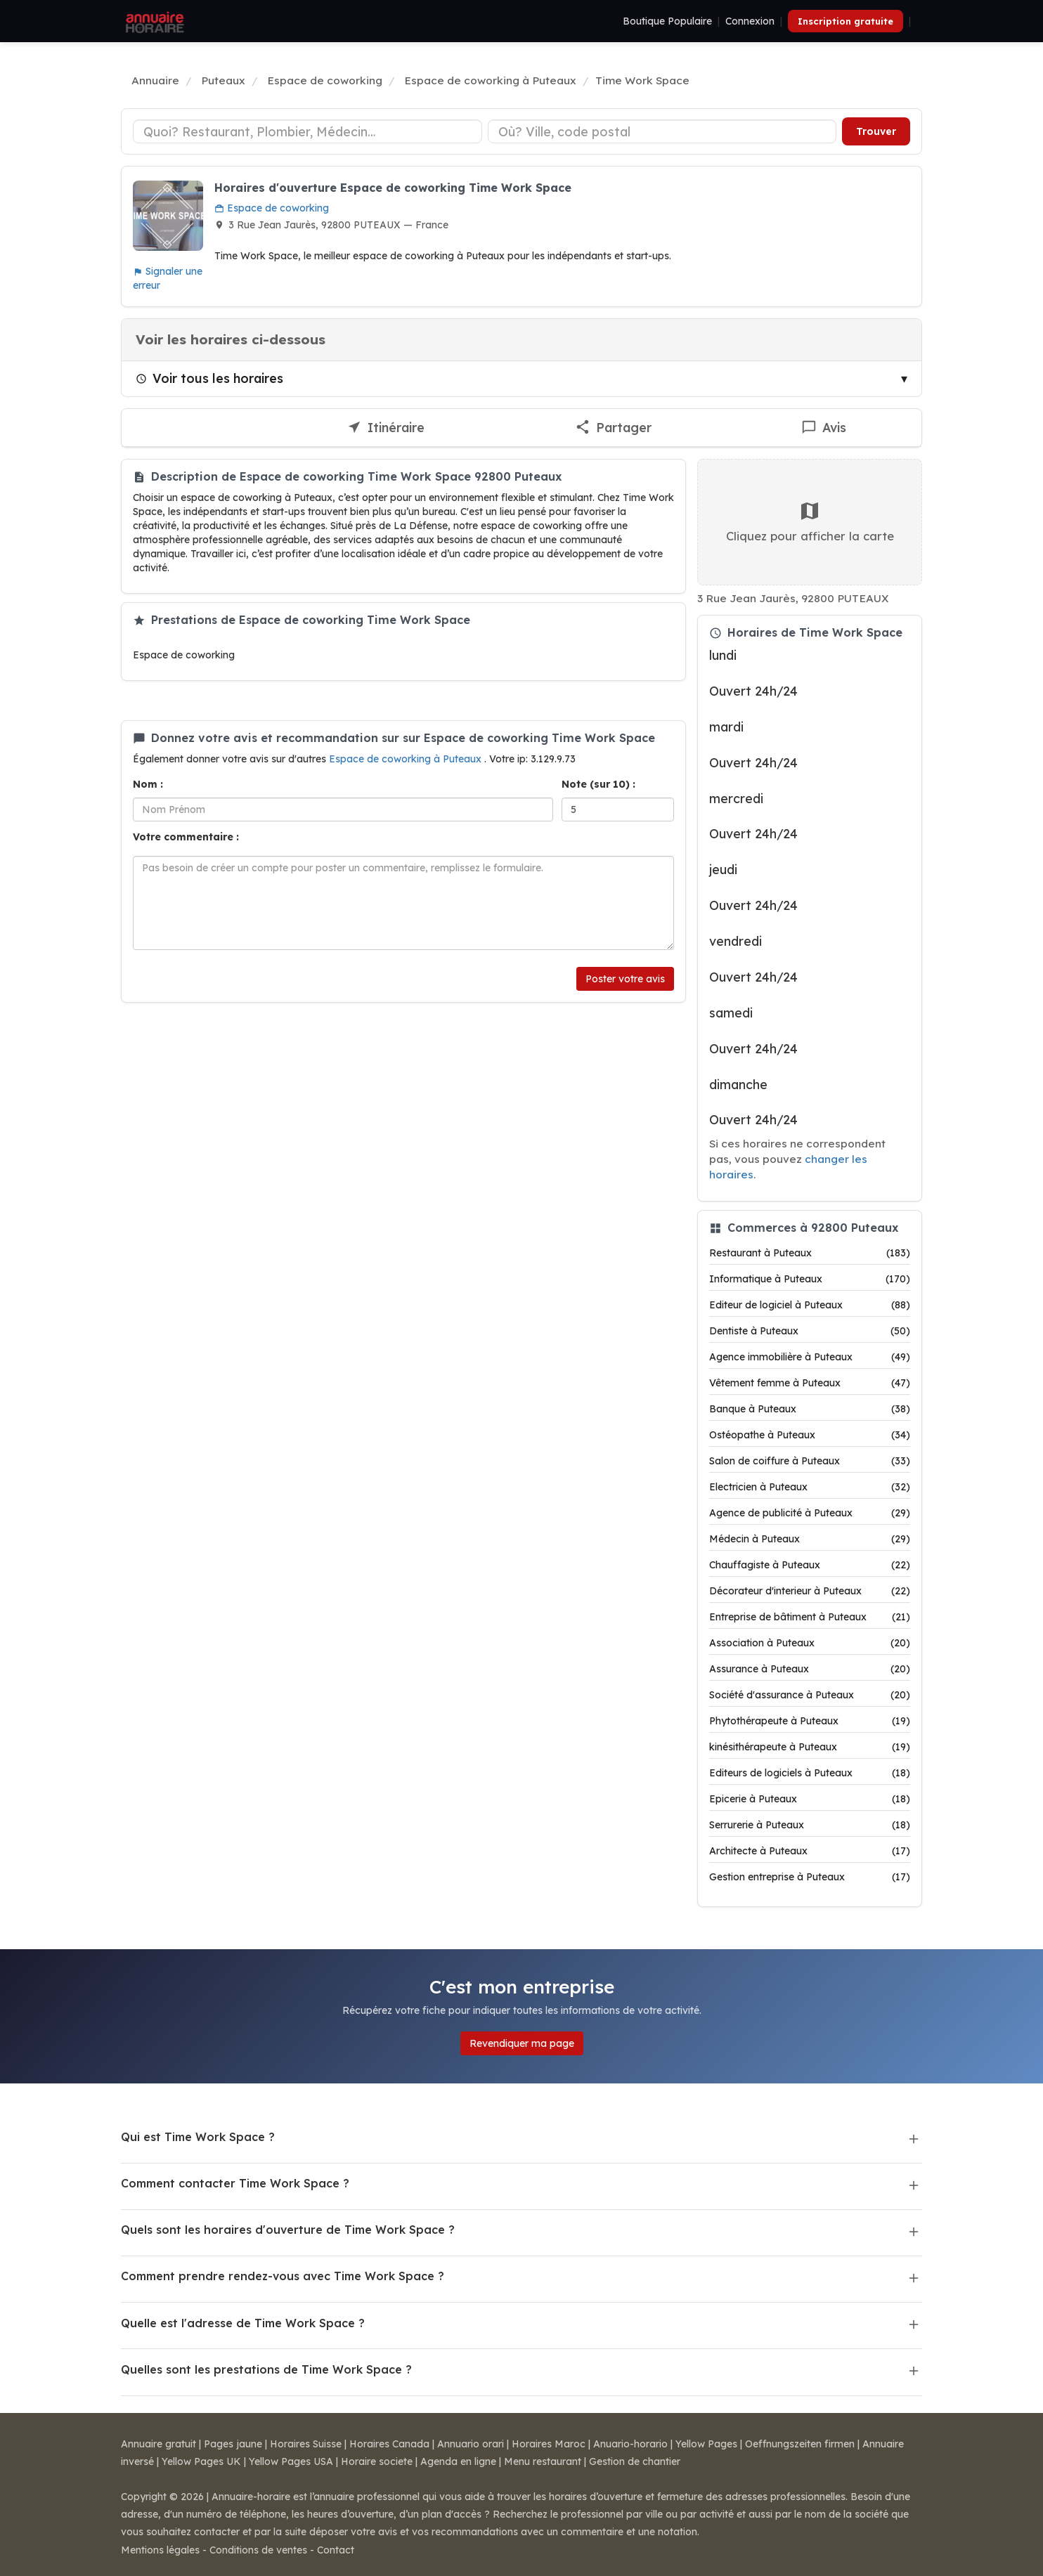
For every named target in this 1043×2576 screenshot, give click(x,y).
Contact (335, 2550)
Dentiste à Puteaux (809, 1331)
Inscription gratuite (845, 21)
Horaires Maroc (548, 2444)
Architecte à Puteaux (809, 1851)
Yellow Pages (706, 2444)
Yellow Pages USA (291, 2461)
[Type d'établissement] (307, 131)
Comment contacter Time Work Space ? (235, 2183)
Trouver (876, 131)
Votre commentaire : (186, 837)
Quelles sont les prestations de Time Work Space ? (266, 2369)
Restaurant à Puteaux (809, 1253)
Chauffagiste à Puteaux (809, 1565)
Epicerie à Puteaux (809, 1799)
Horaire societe (377, 2461)
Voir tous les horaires (209, 378)
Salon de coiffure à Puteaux (809, 1461)
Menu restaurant (542, 2461)
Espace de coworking (271, 208)
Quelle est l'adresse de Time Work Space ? (243, 2323)
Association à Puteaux (809, 1643)
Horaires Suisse (306, 2444)
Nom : (148, 784)
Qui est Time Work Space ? (198, 2137)
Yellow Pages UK (201, 2461)
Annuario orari (470, 2444)
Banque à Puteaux (809, 1409)
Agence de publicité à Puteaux (809, 1513)
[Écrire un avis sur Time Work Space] (824, 428)
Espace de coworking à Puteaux (406, 759)
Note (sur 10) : (598, 784)
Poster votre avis (625, 978)
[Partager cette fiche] (613, 428)
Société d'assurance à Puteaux (809, 1695)
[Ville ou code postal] (662, 131)
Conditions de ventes (258, 2550)
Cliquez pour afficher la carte (810, 521)
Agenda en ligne (458, 2461)
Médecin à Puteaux (809, 1539)
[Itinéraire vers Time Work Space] (386, 428)
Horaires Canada (389, 2444)
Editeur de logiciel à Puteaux (809, 1305)
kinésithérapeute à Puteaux (809, 1747)
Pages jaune (233, 2444)
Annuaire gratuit (158, 2444)
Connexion (750, 21)
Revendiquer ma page (521, 2043)
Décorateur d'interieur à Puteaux (809, 1591)
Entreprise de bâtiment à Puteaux (809, 1617)
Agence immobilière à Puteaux (809, 1357)
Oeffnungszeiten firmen (800, 2444)
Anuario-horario (630, 2444)
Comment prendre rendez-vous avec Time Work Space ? (282, 2276)
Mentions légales (160, 2550)
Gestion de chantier (634, 2461)
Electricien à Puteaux (809, 1487)
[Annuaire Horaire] (153, 21)
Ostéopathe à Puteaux (809, 1435)
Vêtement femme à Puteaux (809, 1383)
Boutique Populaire (667, 21)
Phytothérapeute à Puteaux (809, 1721)
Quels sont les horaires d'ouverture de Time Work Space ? (288, 2230)
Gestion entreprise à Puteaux (809, 1877)
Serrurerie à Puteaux (809, 1825)
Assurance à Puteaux (809, 1669)
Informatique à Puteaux (809, 1279)
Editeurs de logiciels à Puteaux (809, 1773)
